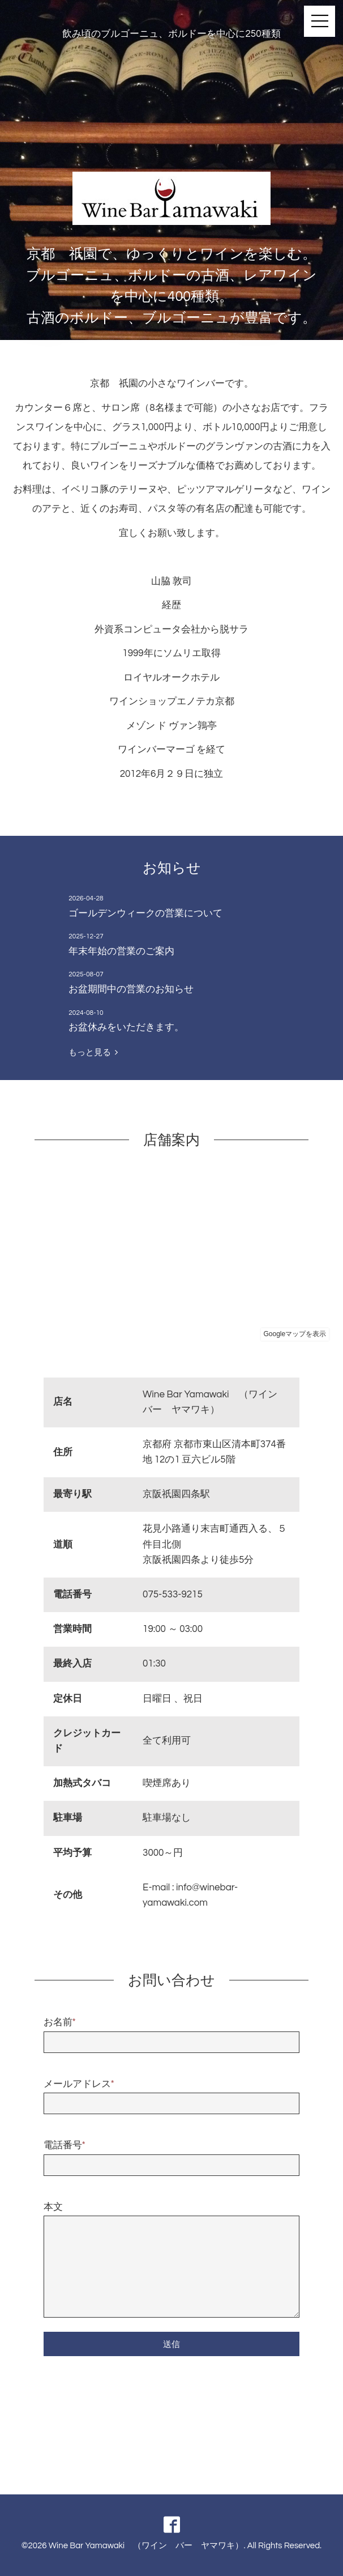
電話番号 (64, 2145)
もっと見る (92, 1052)
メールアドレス (79, 2084)
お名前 (60, 2022)
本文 (53, 2207)
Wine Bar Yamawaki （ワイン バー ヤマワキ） (146, 2545)
